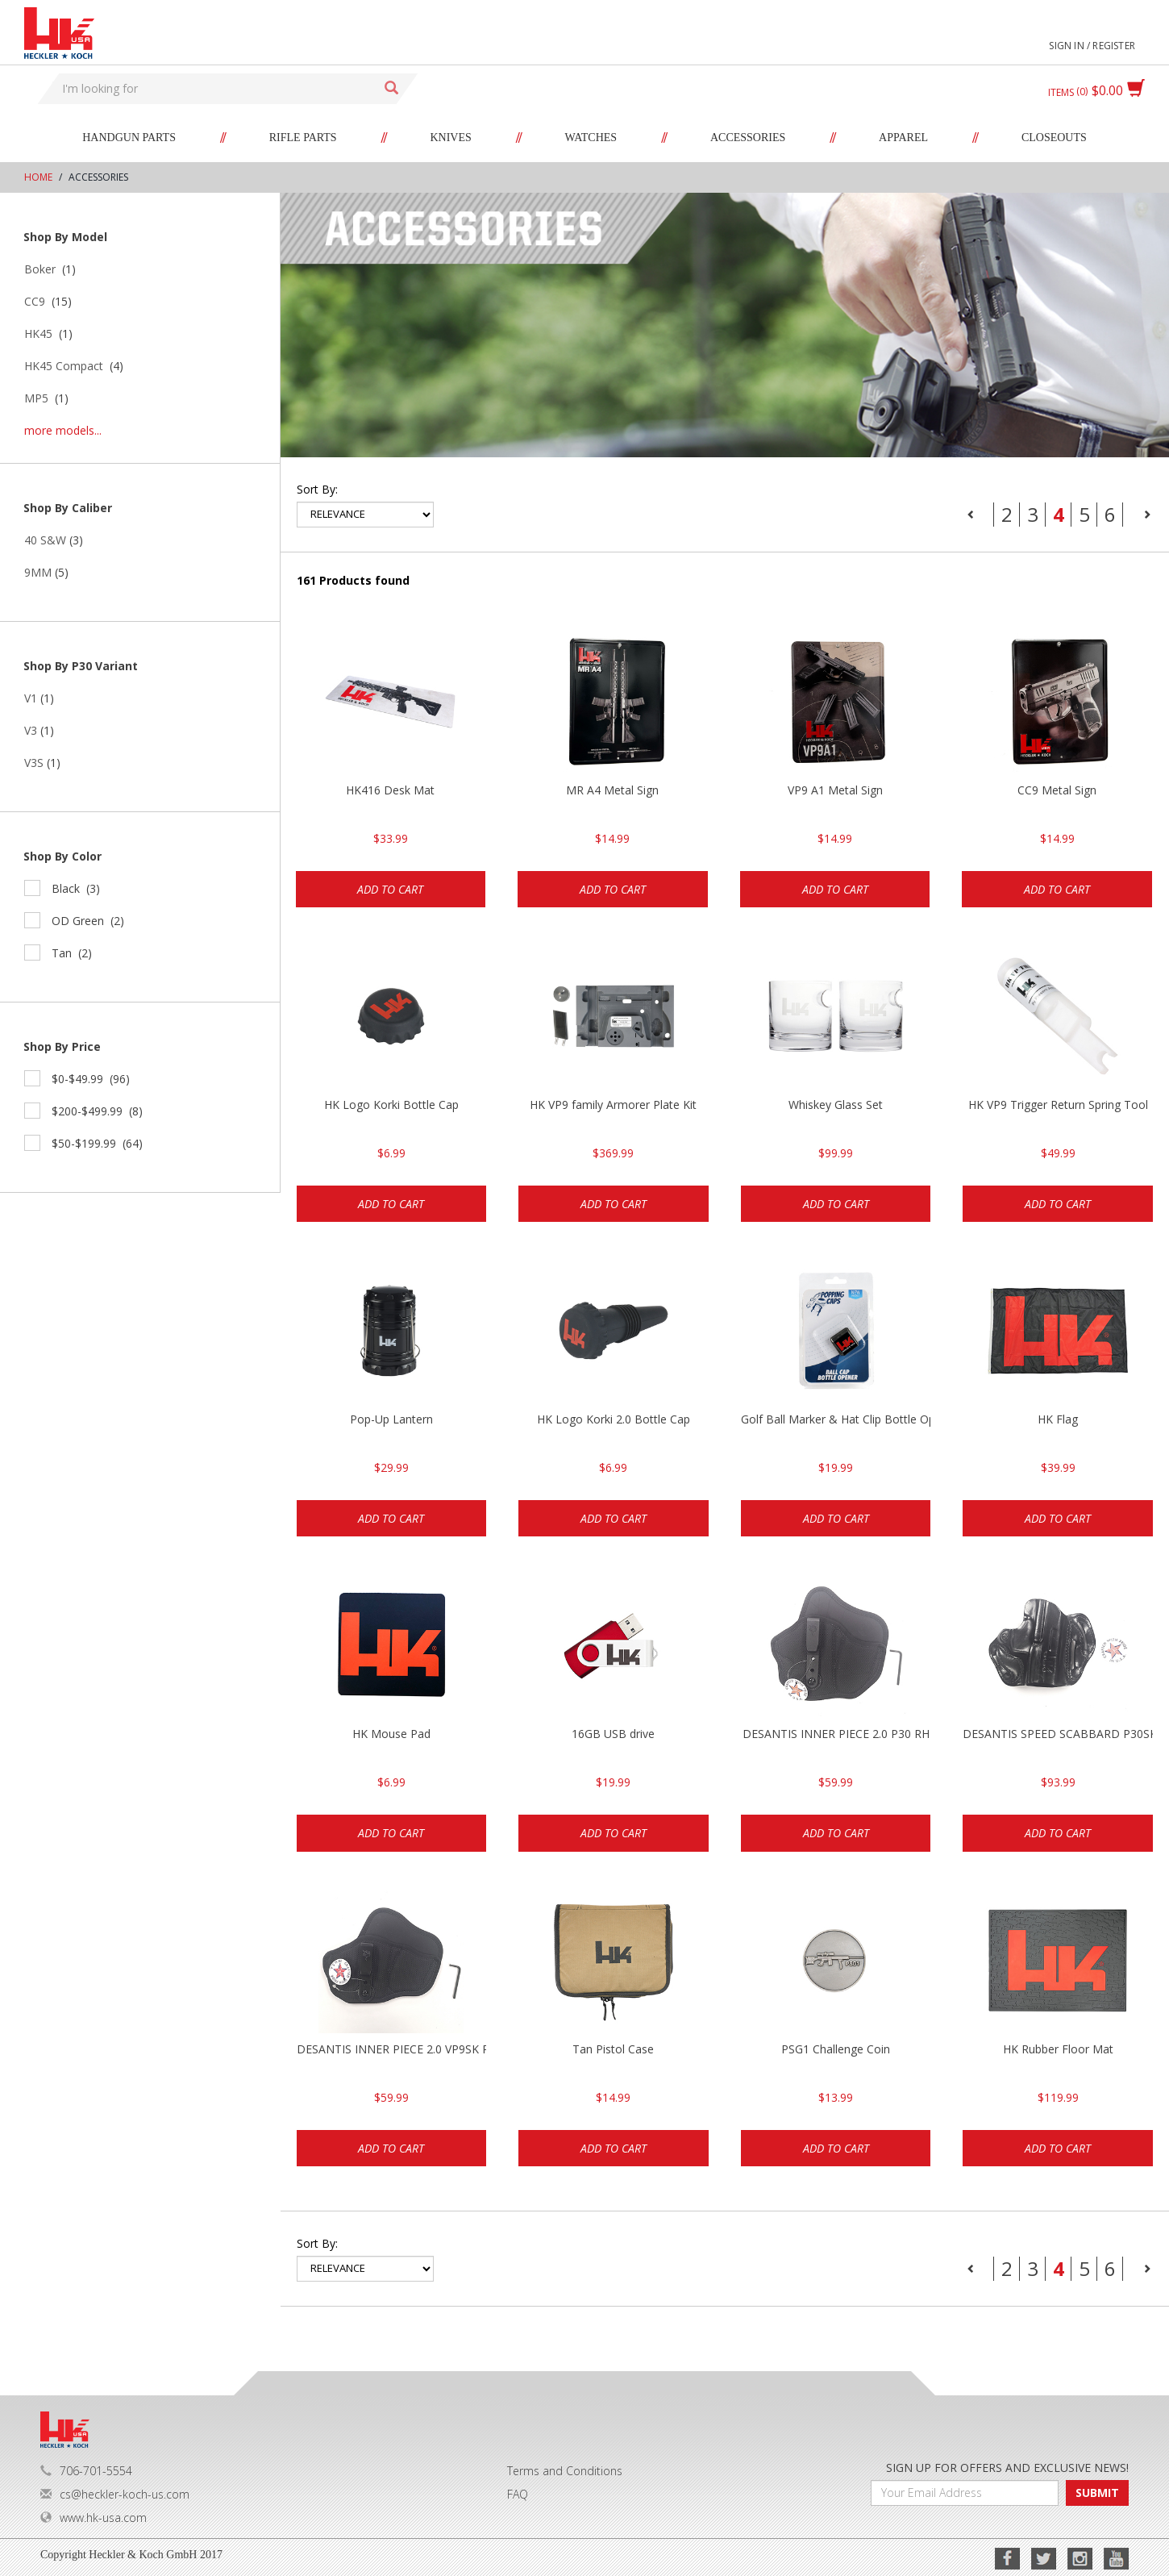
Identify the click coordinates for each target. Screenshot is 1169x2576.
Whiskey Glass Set (835, 1104)
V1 (30, 698)
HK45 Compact (63, 365)
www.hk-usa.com (93, 2517)
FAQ (517, 2494)
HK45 (38, 333)
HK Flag (1058, 1419)
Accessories (747, 137)
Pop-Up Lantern (391, 1419)
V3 (30, 730)
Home (38, 177)
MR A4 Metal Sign (612, 790)
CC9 (34, 301)
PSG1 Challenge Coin (835, 2049)
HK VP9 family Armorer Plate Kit (613, 1104)
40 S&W (45, 540)
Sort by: (317, 489)
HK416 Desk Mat (390, 790)
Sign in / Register (1092, 45)
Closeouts (1054, 137)
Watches (591, 137)
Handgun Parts (129, 137)
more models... (63, 430)
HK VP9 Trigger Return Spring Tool (1058, 1104)
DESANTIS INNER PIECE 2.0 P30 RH (836, 1733)
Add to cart (390, 889)
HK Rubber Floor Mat (1058, 2049)
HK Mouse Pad (391, 1733)
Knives (450, 137)
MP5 (36, 398)
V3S (34, 762)
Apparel (903, 137)
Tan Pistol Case (613, 2049)
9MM (38, 572)
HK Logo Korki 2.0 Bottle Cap (613, 1419)
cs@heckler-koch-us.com (114, 2494)
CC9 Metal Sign (1056, 790)
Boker (40, 269)
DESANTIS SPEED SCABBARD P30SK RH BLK (1058, 1733)
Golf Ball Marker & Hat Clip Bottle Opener (836, 1419)
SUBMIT (1097, 2492)
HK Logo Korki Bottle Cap (391, 1104)
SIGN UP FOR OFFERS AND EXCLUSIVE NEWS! (1007, 2467)
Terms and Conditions (564, 2470)
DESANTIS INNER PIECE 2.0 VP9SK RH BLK (392, 2049)
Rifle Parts (303, 137)
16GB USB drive (613, 1733)
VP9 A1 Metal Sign (835, 790)
